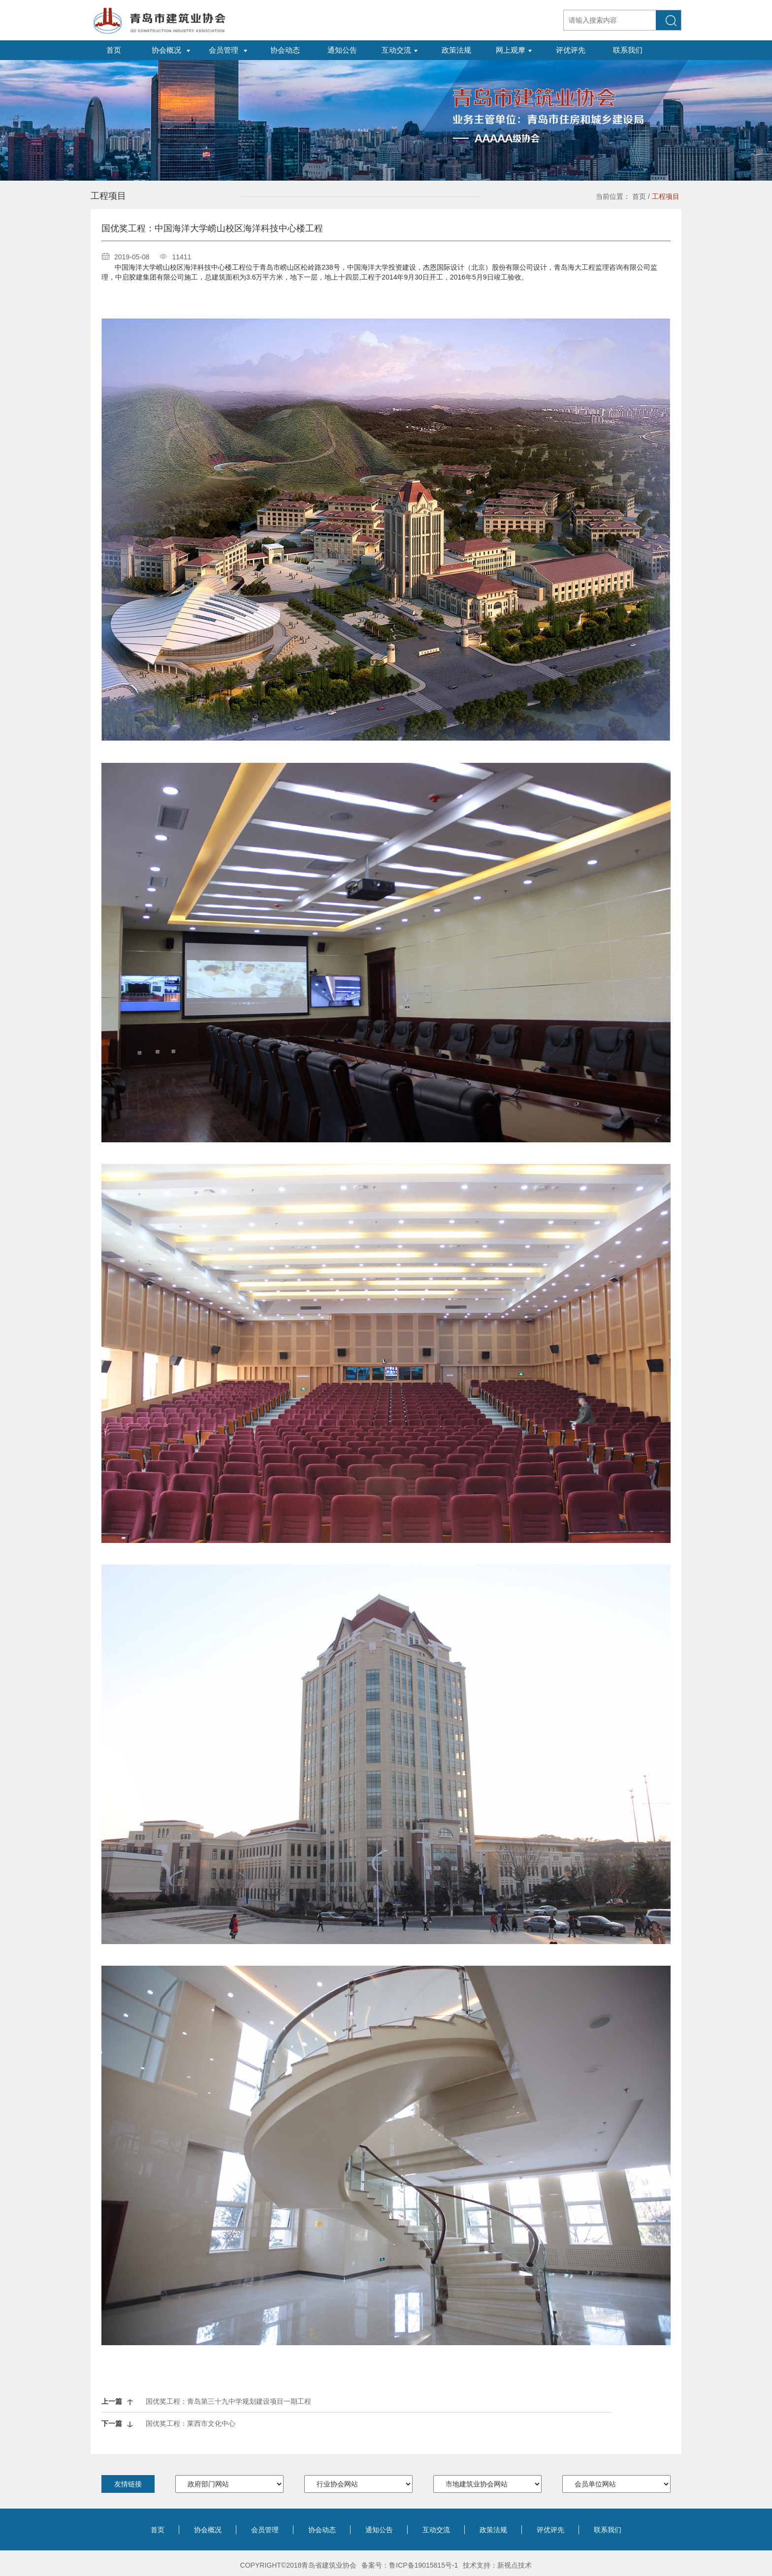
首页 (639, 196)
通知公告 (379, 2530)
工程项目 (665, 196)
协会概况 (208, 2530)
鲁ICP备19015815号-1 (423, 2565)
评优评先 (550, 2530)
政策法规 (493, 2530)
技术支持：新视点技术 (497, 2565)
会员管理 (265, 2530)
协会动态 (322, 2530)
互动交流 (436, 2530)
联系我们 (607, 2530)
